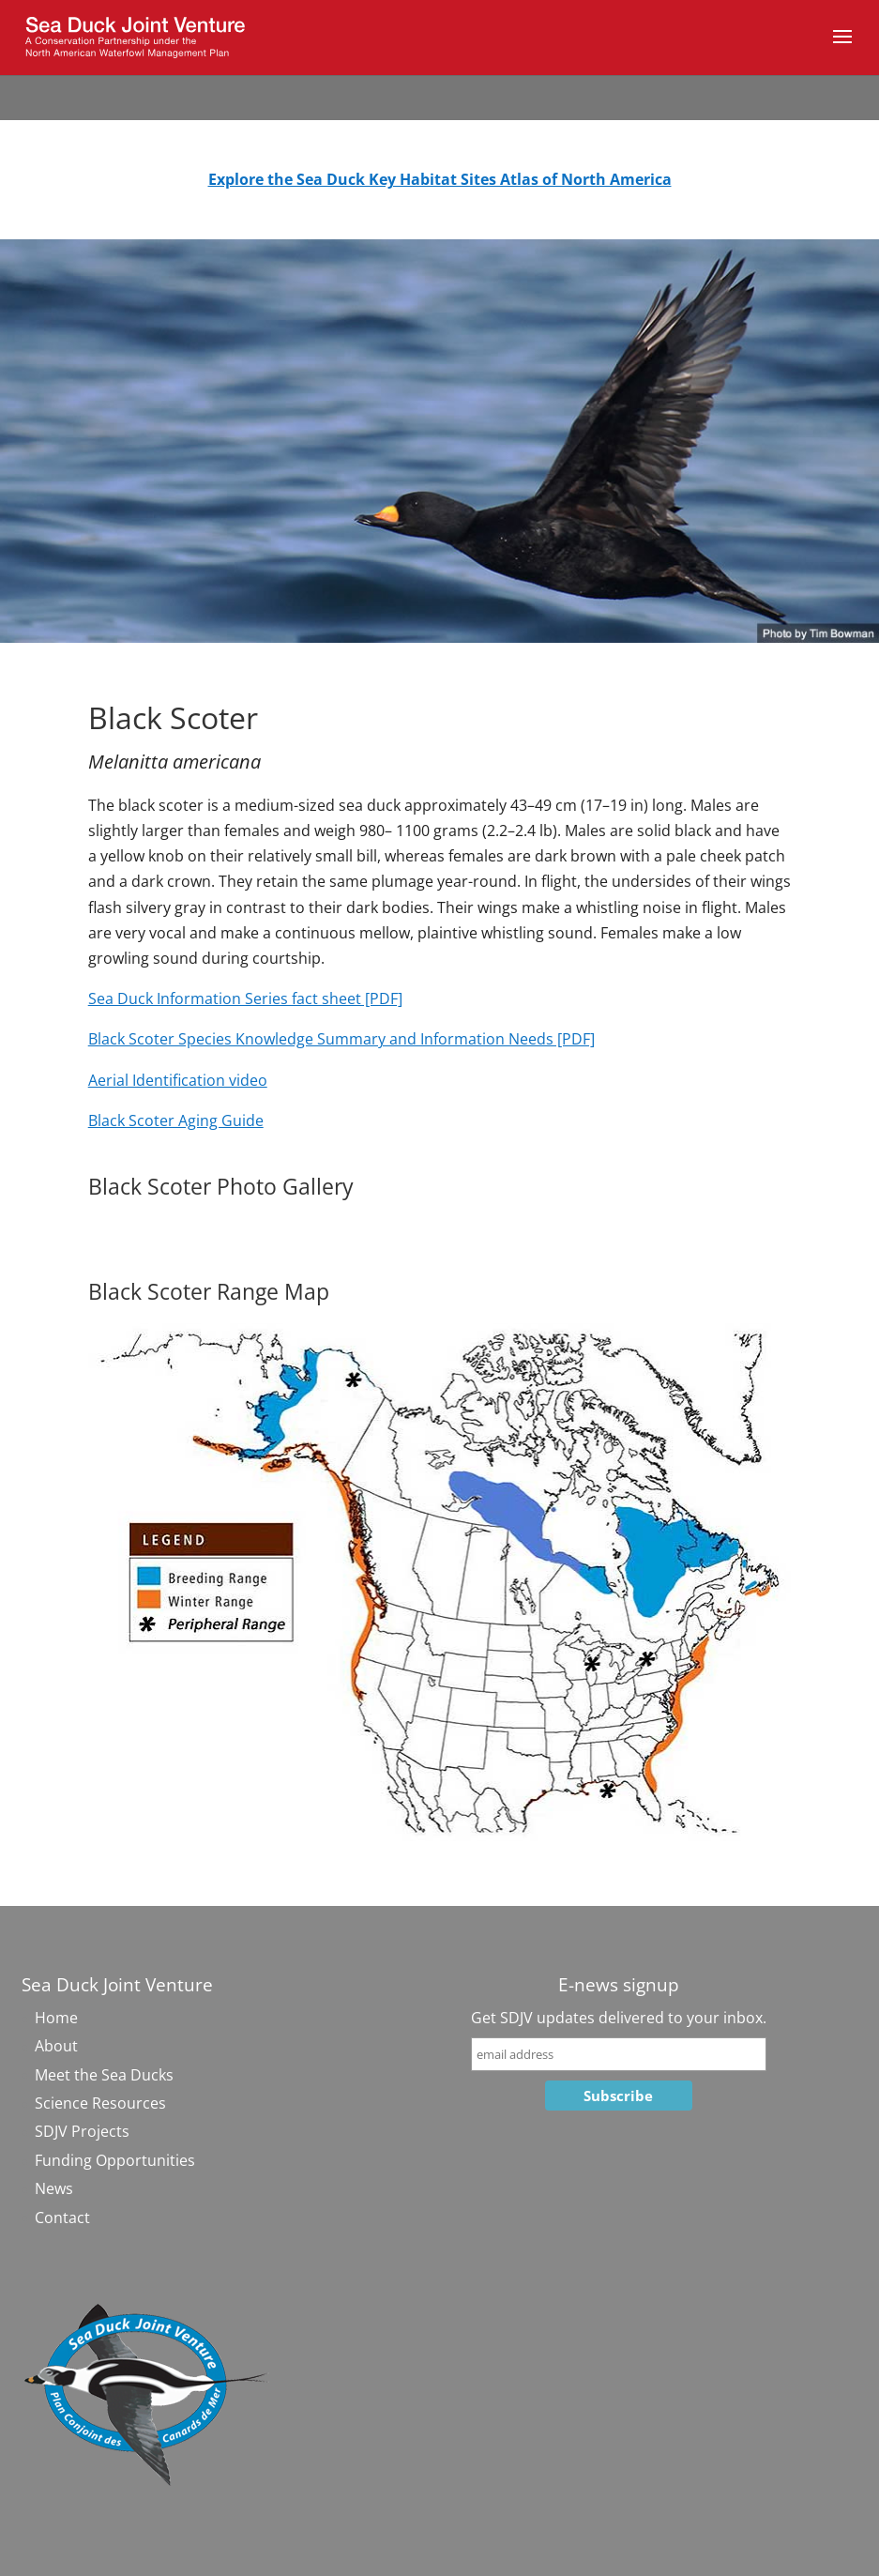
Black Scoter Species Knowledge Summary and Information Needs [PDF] (341, 1039)
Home (56, 2017)
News (54, 2188)
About (56, 2045)
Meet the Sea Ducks (104, 2075)
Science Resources (100, 2103)
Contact (62, 2217)
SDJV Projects (82, 2131)
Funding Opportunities (115, 2160)
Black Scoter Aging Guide (176, 1120)
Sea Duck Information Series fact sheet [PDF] (245, 998)
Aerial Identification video (177, 1080)
